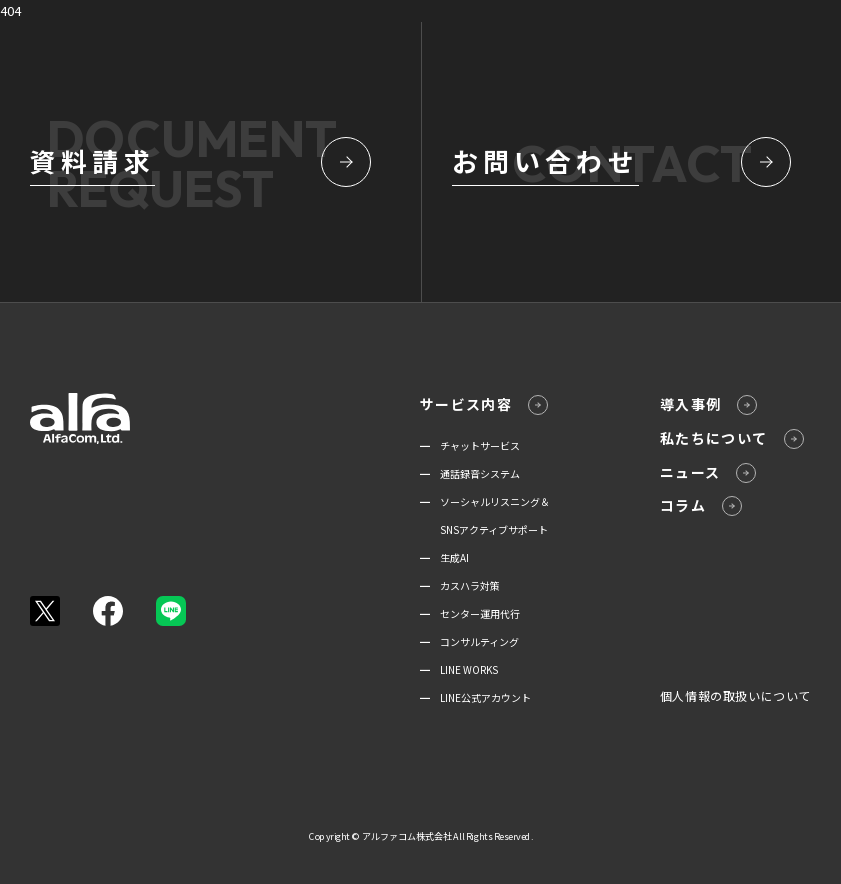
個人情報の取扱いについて (735, 695)
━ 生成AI (444, 557)
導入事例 (709, 404)
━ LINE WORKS (459, 669)
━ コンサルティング (469, 641)
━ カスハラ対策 (460, 585)
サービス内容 (484, 404)
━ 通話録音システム (470, 473)
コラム (701, 505)
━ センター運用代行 (470, 613)
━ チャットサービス (470, 445)
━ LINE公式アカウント (475, 697)
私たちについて (732, 438)
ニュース (708, 472)
